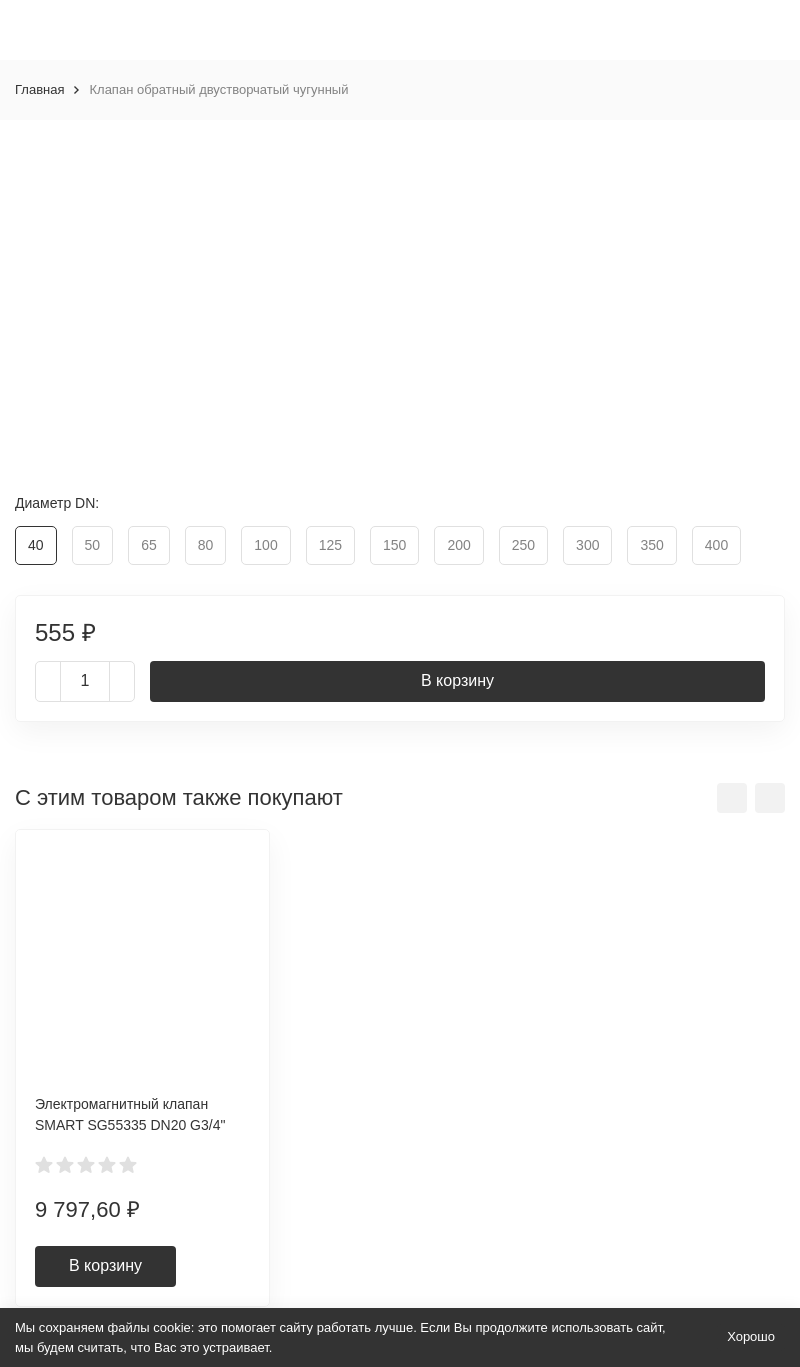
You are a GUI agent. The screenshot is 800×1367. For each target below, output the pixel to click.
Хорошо (751, 1336)
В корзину (457, 680)
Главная (39, 89)
